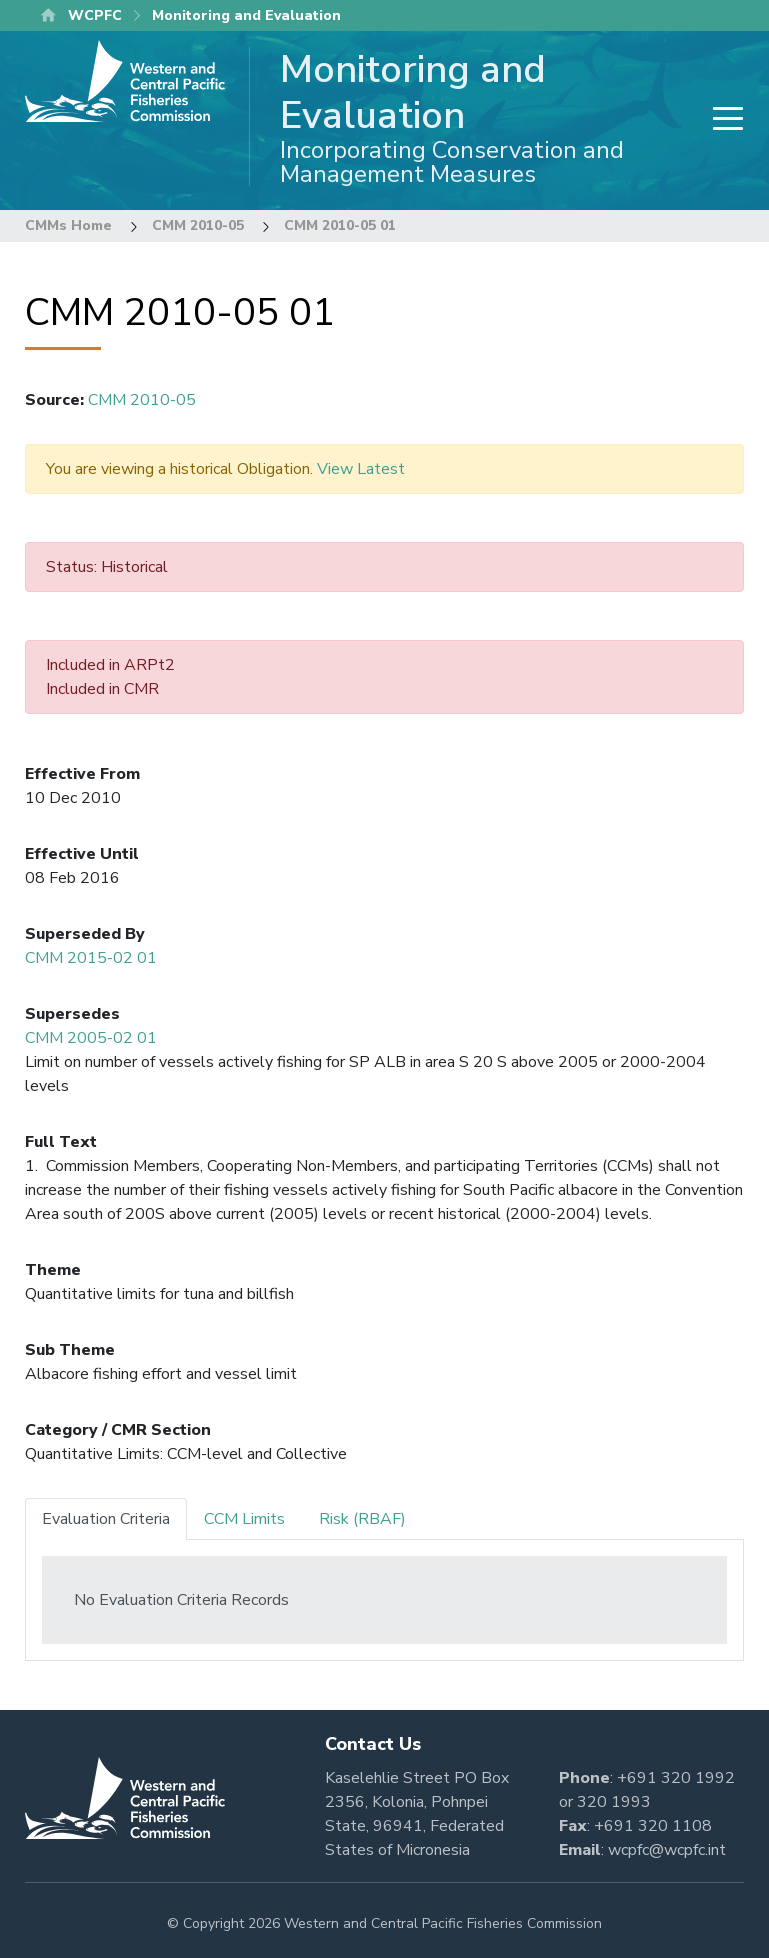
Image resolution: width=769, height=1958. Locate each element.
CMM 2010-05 (198, 225)
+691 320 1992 (676, 1778)
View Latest (361, 469)
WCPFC (95, 15)
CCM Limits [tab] (244, 1519)
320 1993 (614, 1802)
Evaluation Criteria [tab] (106, 1519)
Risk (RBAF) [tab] (362, 1519)
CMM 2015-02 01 (91, 958)
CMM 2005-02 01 (91, 1038)
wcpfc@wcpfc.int (667, 1850)
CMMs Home (68, 225)
